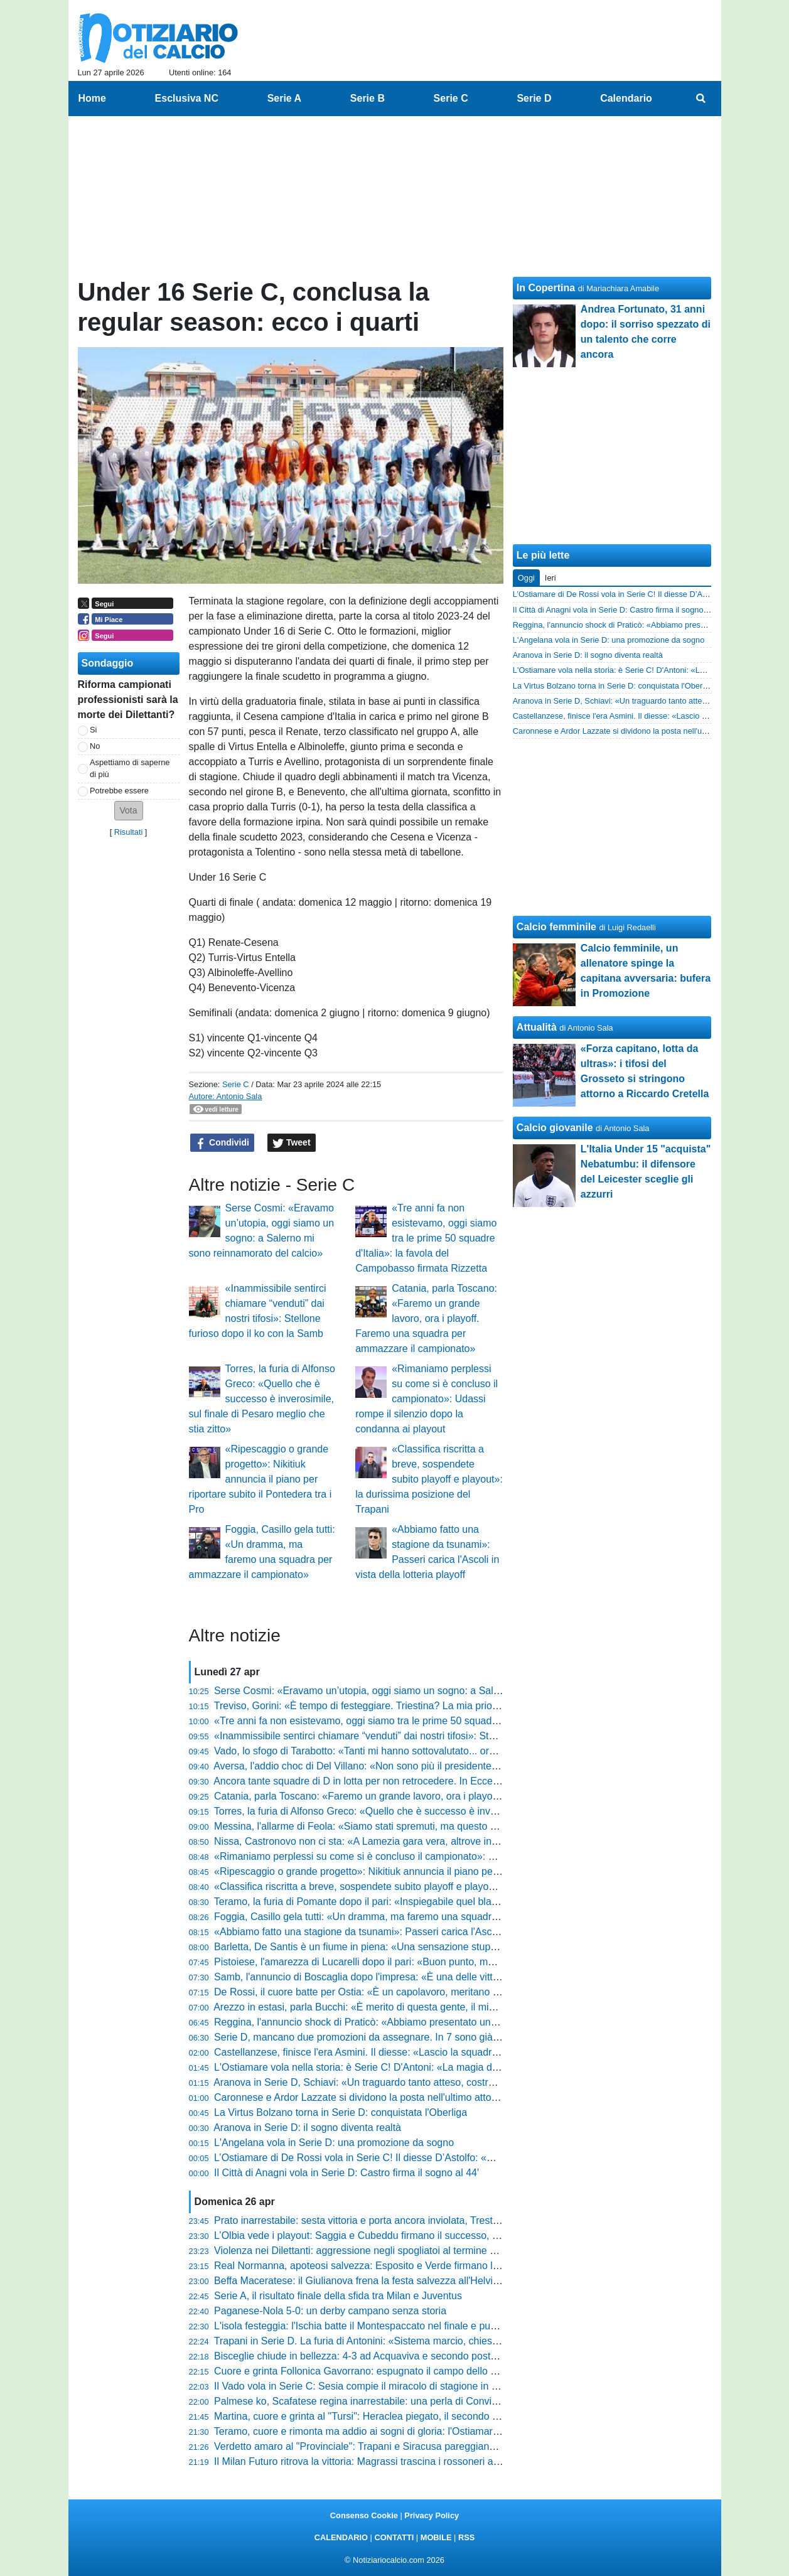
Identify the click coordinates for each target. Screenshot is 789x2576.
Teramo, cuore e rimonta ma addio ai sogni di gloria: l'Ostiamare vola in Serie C (390, 2431)
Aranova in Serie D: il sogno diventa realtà (307, 2127)
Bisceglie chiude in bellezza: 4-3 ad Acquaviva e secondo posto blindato (374, 2356)
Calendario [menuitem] (626, 98)
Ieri (550, 577)
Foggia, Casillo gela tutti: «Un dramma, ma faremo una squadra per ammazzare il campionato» (425, 1916)
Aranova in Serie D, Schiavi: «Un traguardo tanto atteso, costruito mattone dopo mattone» (413, 2082)
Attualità (537, 1027)
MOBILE (436, 2537)
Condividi (222, 1143)
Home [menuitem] (92, 98)
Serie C (235, 1084)
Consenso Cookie (364, 2515)
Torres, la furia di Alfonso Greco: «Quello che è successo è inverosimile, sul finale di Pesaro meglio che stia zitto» (262, 1398)
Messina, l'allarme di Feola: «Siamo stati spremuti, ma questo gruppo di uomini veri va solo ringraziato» (443, 1826)
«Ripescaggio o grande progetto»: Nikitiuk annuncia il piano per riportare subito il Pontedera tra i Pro (260, 1479)
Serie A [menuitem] (284, 98)
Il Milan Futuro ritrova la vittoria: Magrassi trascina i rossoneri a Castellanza (381, 2461)
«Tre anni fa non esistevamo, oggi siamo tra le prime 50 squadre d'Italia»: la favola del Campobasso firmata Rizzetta (425, 1238)
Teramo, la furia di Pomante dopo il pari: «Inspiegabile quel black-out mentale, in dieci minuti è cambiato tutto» (459, 1901)
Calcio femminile (556, 926)
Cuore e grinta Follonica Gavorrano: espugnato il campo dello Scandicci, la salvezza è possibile (426, 2371)
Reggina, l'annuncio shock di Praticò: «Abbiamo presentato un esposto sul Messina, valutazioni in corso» (447, 2022)
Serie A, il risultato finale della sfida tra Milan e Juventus (338, 2295)
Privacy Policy (431, 2515)
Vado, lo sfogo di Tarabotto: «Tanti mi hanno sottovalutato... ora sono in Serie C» (393, 1751)
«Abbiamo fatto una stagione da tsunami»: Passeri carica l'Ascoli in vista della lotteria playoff (419, 1931)
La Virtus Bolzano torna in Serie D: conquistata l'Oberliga (340, 2112)
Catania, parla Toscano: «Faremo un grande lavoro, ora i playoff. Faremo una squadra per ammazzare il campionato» (426, 1318)
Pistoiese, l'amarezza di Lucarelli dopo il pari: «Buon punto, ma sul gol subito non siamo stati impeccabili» (448, 1961)
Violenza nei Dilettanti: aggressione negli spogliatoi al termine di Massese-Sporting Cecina (414, 2250)
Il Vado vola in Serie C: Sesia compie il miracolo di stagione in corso (365, 2386)
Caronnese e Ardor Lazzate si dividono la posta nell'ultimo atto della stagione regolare (405, 2097)
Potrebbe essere (119, 790)
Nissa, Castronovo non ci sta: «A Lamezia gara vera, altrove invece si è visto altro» (398, 1841)
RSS (466, 2537)
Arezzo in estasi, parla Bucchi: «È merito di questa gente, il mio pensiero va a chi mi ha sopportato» (434, 2007)
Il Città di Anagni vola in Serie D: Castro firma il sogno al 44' (346, 2172)
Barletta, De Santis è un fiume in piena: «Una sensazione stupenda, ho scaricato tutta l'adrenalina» (434, 1946)
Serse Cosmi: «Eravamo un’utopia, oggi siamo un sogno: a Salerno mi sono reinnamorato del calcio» (438, 1690)
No (95, 746)
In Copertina (546, 287)
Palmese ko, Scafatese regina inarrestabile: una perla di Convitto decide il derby (392, 2401)
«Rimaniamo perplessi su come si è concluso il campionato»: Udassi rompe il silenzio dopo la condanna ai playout (426, 1398)
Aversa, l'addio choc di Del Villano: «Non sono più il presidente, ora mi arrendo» (390, 1766)
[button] (128, 810)
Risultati (128, 832)
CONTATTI (394, 2537)
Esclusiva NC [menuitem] (186, 98)
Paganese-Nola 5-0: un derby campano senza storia (330, 2310)
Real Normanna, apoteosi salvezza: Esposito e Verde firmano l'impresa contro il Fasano (409, 2265)
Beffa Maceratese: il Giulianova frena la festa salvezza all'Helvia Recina (373, 2280)
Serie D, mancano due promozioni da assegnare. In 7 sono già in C (363, 2037)
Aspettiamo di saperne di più (129, 768)
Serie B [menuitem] (367, 98)
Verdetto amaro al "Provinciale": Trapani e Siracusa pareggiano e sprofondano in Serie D (411, 2446)
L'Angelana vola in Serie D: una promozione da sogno (334, 2142)
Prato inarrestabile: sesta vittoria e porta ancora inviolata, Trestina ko (366, 2220)
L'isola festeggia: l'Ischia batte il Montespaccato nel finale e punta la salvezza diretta (401, 2326)
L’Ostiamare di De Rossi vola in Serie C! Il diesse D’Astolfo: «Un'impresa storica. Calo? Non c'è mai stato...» (454, 2157)
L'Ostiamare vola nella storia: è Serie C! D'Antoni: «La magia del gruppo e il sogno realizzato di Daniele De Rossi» (468, 2067)
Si (93, 729)
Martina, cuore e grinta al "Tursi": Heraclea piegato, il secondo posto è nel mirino (392, 2416)
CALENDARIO (341, 2537)
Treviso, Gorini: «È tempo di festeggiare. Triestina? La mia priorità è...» (371, 1705)
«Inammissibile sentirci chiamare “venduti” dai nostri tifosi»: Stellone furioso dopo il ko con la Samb (433, 1736)
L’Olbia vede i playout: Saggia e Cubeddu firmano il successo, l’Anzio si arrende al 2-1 (405, 2235)
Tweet (291, 1143)
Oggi (526, 577)
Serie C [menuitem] (451, 98)
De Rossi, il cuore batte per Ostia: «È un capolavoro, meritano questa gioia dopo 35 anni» (413, 1992)
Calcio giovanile (555, 1127)
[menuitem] (700, 99)
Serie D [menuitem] (534, 98)
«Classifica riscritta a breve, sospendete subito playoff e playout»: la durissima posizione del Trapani (429, 1479)
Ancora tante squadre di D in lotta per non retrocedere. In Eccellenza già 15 (381, 1781)
